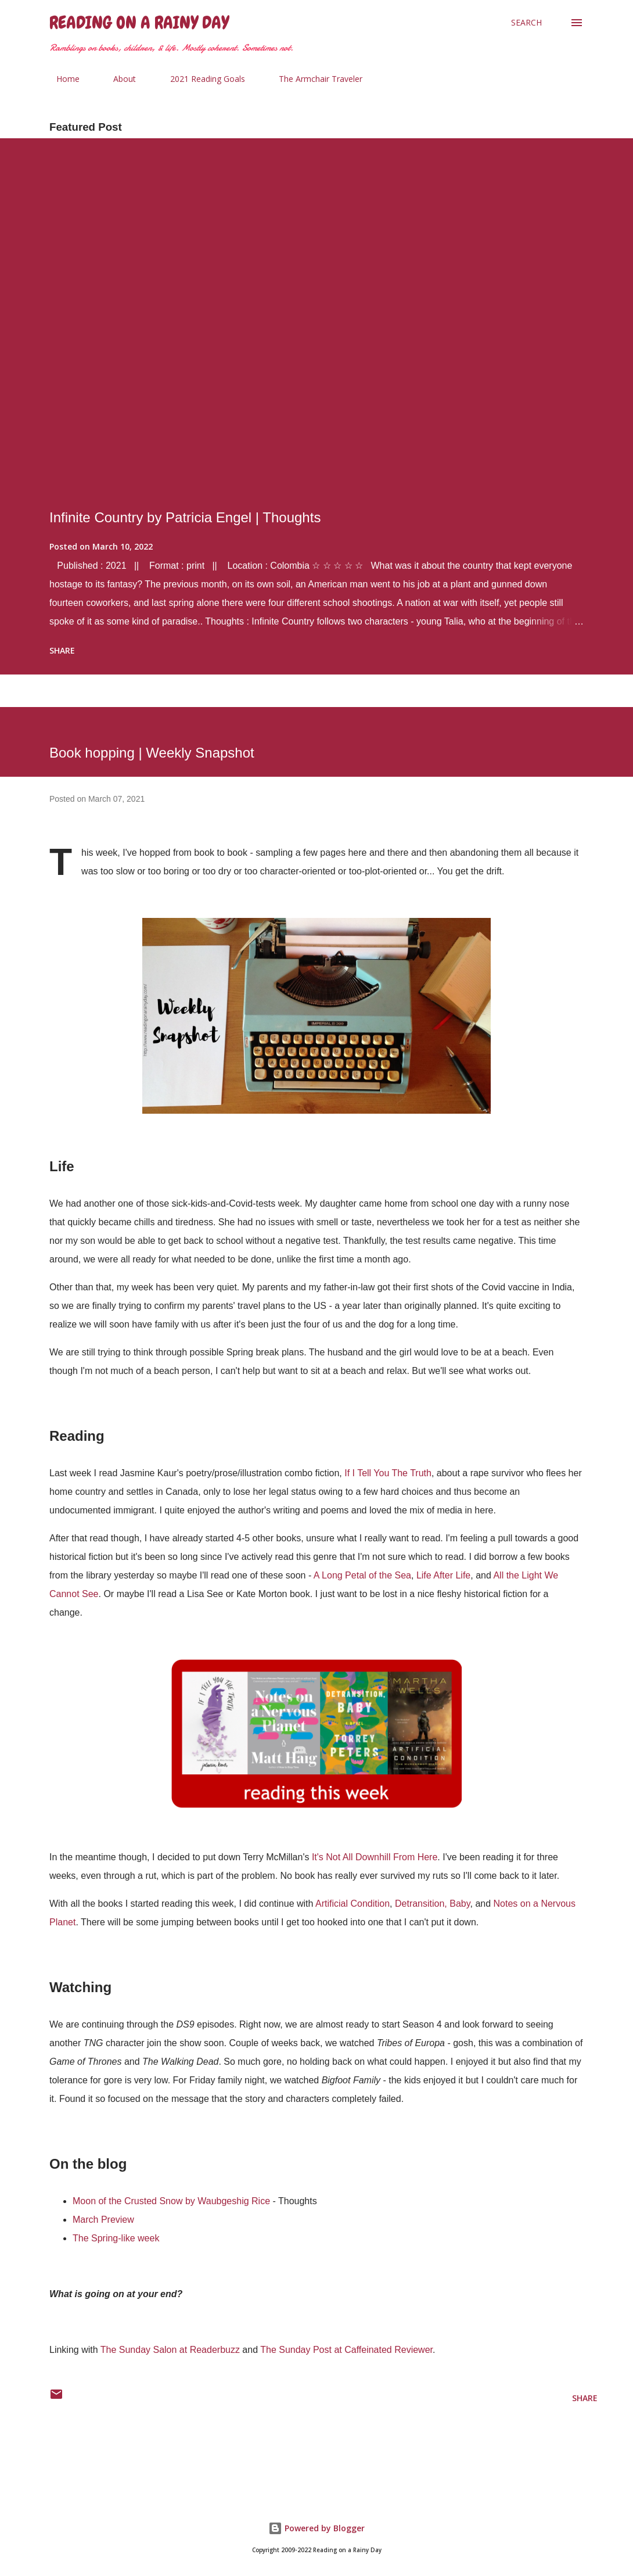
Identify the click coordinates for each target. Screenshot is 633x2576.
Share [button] (62, 650)
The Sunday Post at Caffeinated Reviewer (346, 2350)
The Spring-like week (116, 2238)
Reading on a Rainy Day (139, 23)
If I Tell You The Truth (387, 1473)
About (117, 78)
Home (61, 78)
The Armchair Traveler (313, 78)
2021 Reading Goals (200, 78)
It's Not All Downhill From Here (374, 1857)
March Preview (103, 2220)
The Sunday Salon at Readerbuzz (170, 2350)
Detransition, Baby (432, 1903)
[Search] (526, 22)
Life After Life (443, 1575)
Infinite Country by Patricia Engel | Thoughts (185, 517)
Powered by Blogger (316, 2528)
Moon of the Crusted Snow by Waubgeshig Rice (171, 2201)
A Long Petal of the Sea (362, 1575)
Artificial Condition (352, 1903)
